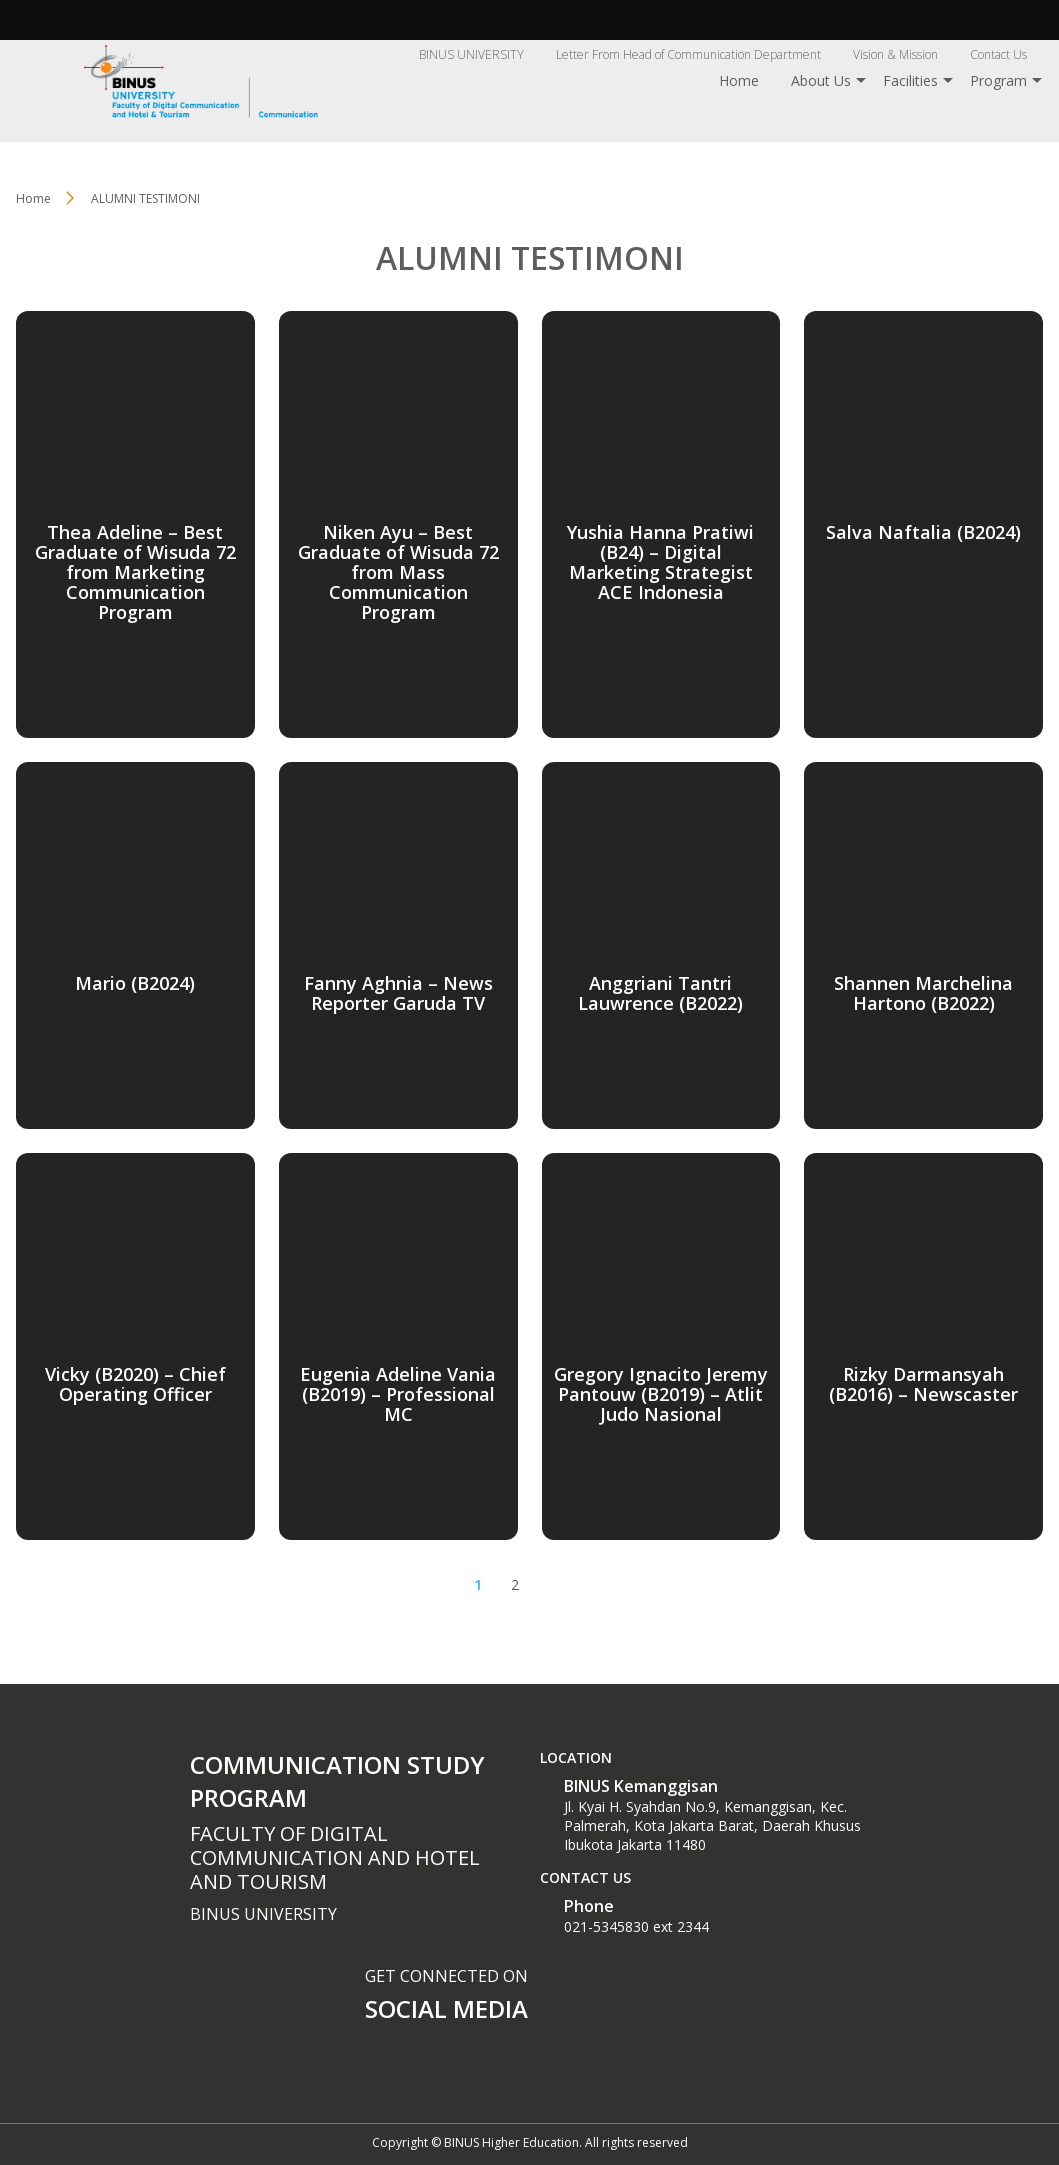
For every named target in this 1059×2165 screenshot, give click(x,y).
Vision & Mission (895, 54)
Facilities (910, 80)
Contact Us (998, 54)
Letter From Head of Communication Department (688, 54)
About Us (821, 80)
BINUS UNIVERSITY (471, 54)
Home (739, 80)
